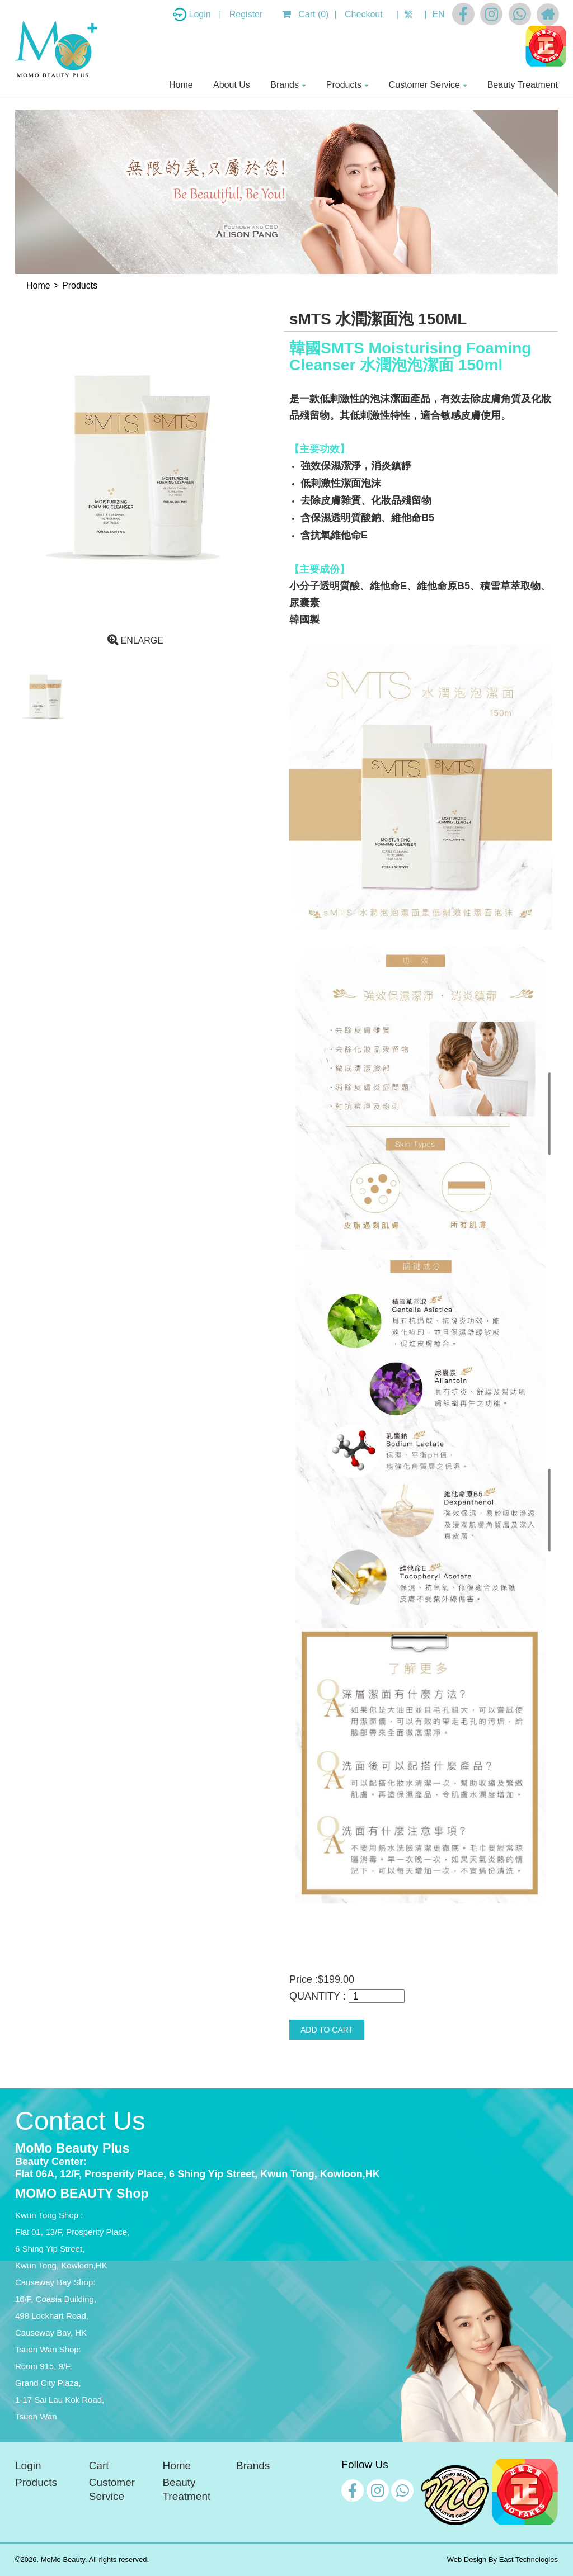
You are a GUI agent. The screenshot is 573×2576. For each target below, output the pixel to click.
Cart (99, 2465)
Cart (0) (305, 14)
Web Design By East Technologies (502, 2559)
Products (343, 84)
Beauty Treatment (522, 84)
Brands (284, 84)
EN (438, 14)
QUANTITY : (317, 1996)
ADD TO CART (326, 2029)
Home (181, 84)
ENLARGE (135, 640)
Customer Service (424, 84)
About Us (231, 84)
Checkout (364, 14)
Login (201, 14)
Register (246, 14)
